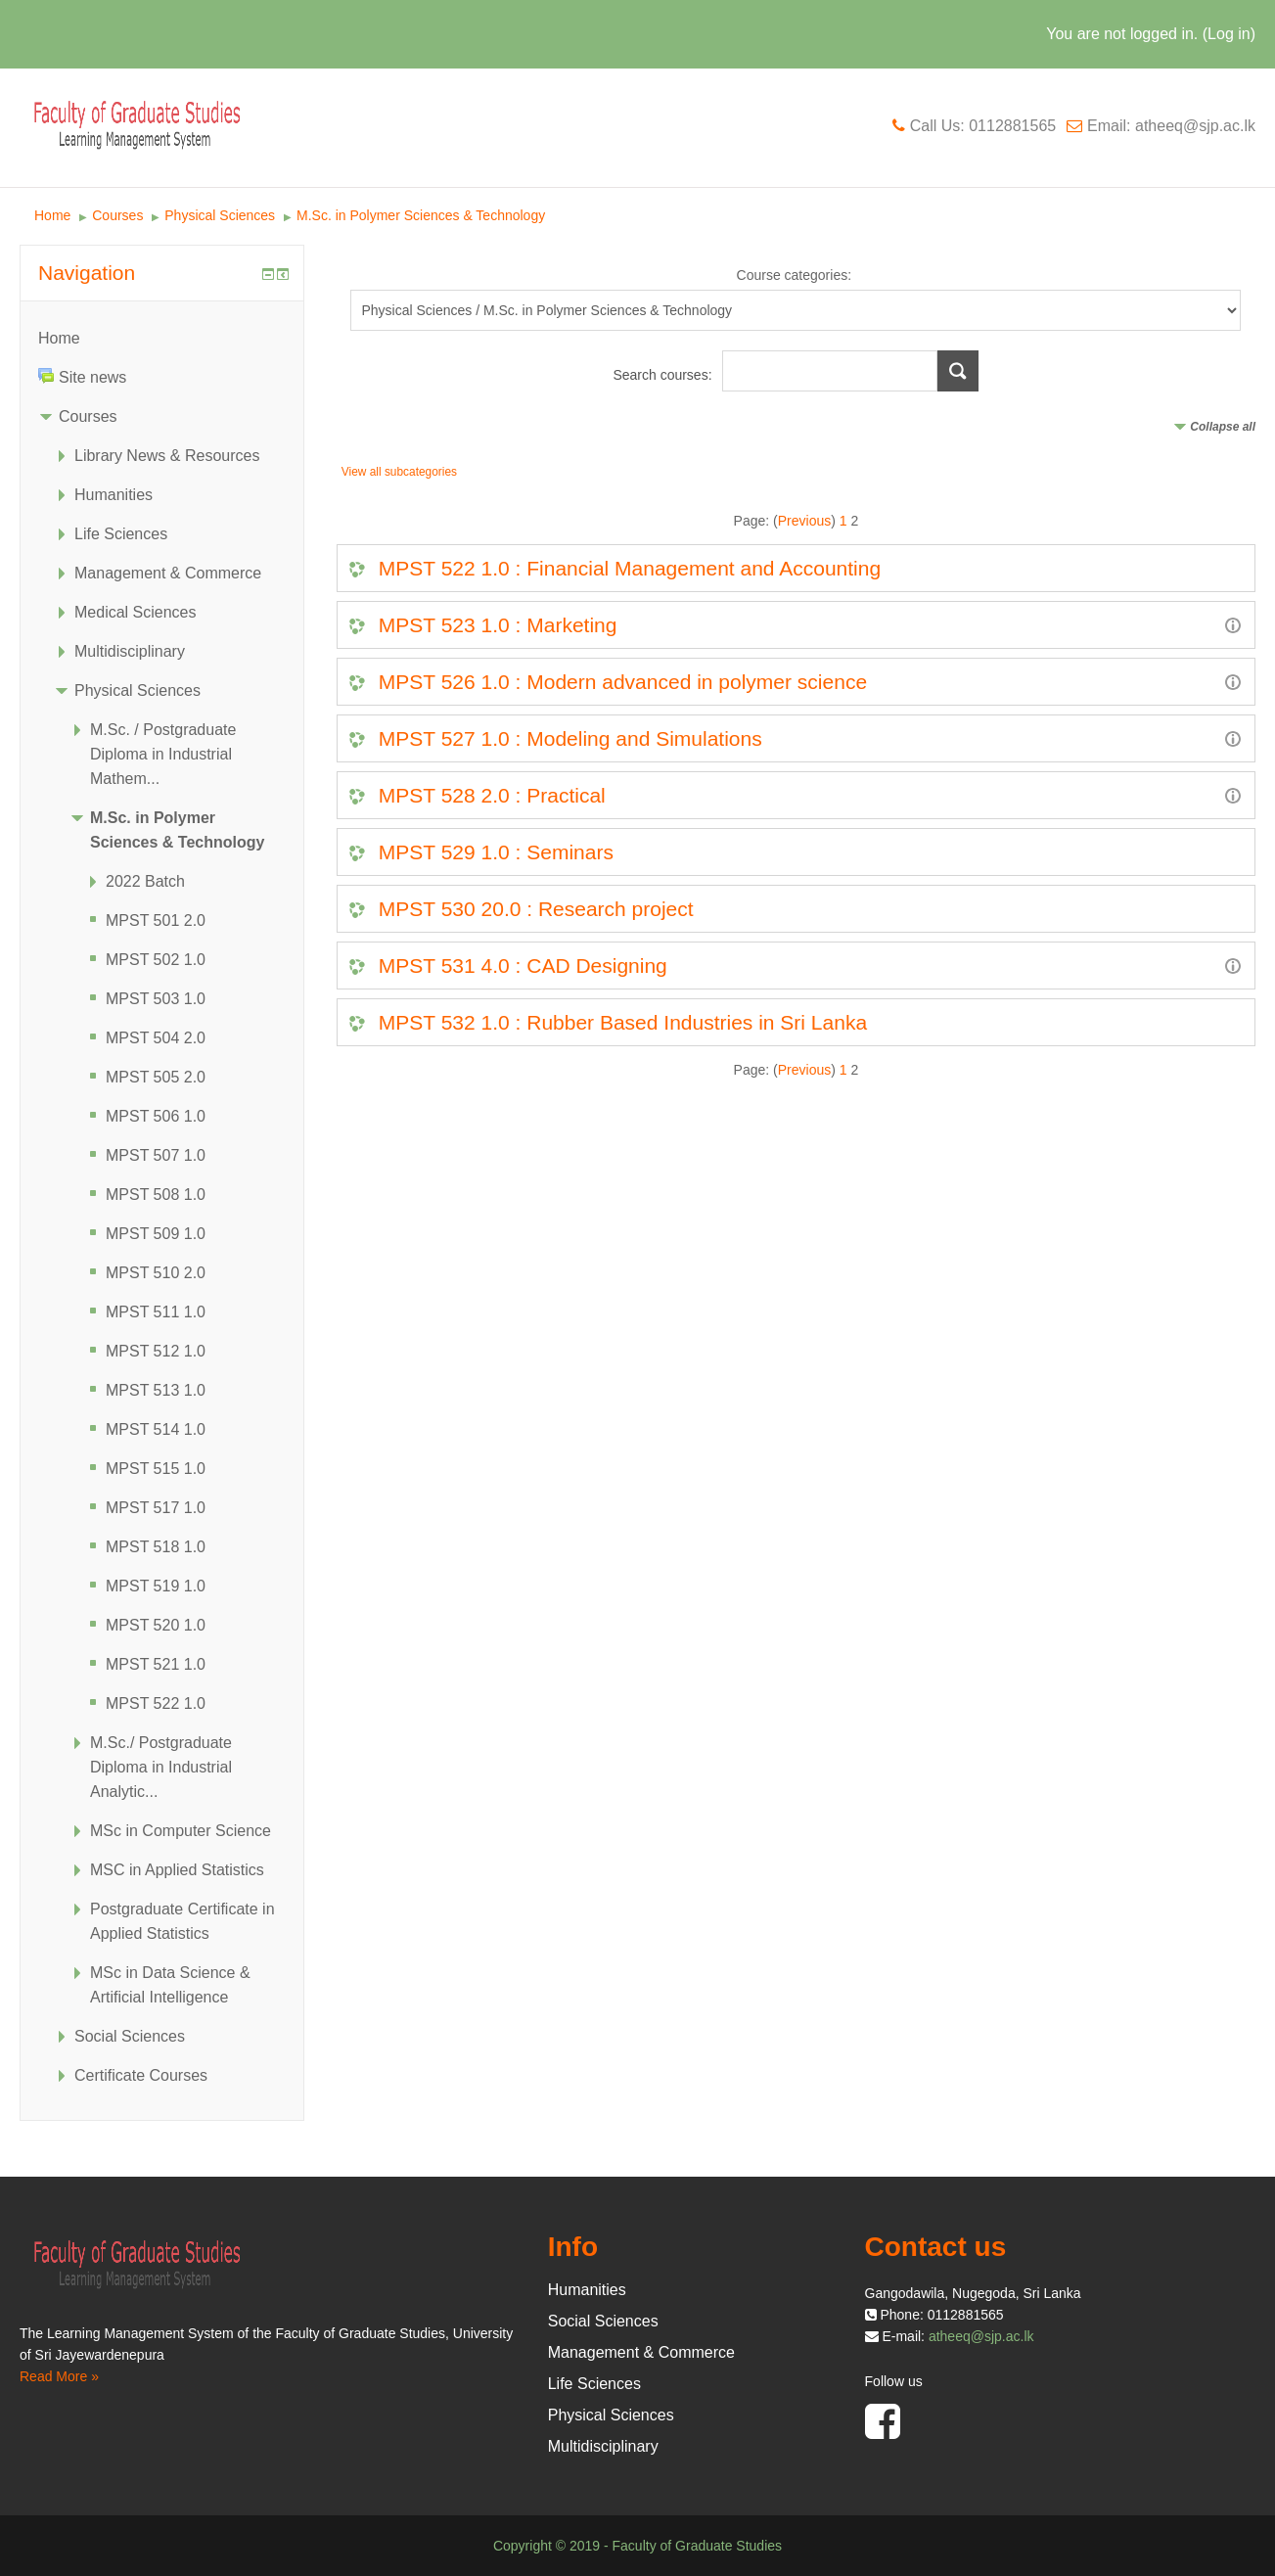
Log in (1229, 33)
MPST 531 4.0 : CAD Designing (523, 965)
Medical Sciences (135, 612)
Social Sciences (129, 2036)
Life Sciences (120, 534)
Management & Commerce (167, 573)
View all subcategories (399, 472)
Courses (117, 215)
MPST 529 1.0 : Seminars (496, 852)
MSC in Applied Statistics (177, 1870)
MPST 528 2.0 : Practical (492, 795)
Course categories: (794, 275)
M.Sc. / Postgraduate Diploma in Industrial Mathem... (163, 754)
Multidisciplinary (129, 651)
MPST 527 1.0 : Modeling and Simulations (570, 738)
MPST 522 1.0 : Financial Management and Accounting (630, 568)
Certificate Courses (140, 2075)
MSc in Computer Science (180, 1830)
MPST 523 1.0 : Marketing (498, 625)
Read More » (59, 2376)
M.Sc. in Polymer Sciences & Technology (420, 215)
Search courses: (664, 375)
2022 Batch (145, 881)
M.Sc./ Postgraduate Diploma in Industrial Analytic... (161, 1767)
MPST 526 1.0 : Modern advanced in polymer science (623, 681)
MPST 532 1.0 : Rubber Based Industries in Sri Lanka (623, 1022)
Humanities (113, 494)
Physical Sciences (219, 215)
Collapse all (1222, 427)
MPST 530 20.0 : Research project (536, 908)
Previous (804, 521)
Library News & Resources (166, 455)
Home (52, 215)
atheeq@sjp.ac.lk (981, 2336)
